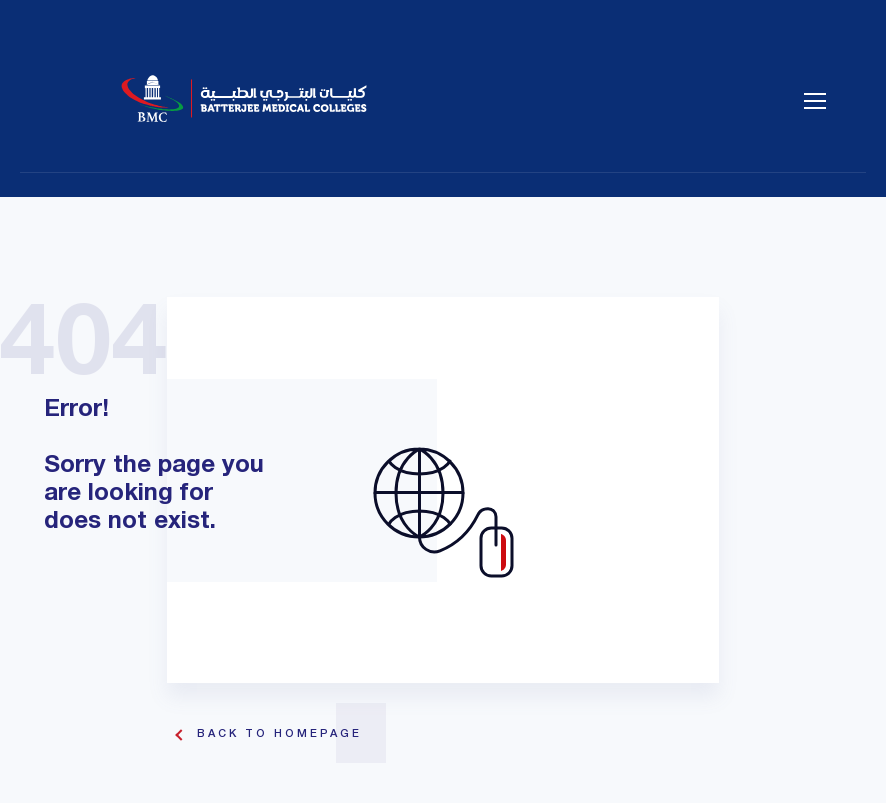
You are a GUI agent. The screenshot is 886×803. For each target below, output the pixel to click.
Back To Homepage (279, 734)
